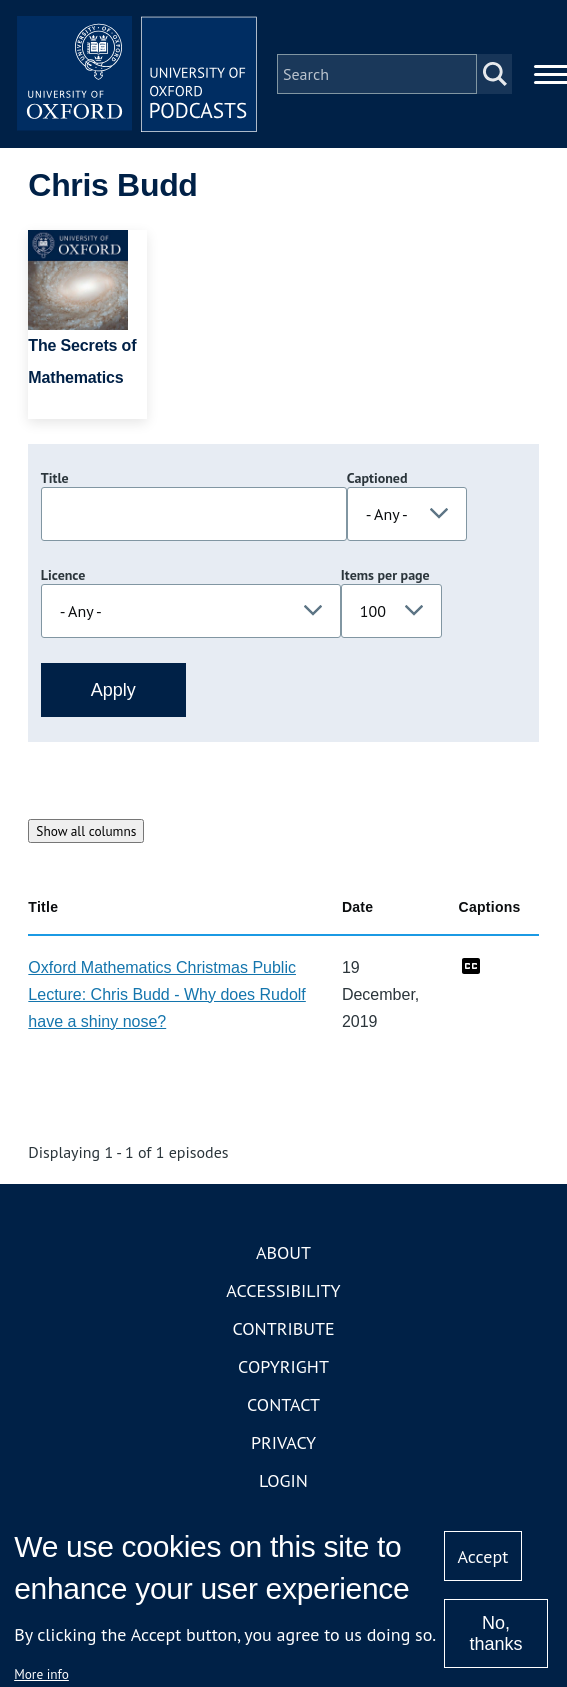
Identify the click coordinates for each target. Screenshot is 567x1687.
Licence (63, 575)
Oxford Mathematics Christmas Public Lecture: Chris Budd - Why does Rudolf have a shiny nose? (166, 994)
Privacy (283, 1442)
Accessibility (283, 1290)
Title (55, 478)
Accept (483, 1556)
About (283, 1252)
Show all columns (86, 831)
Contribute (283, 1328)
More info (41, 1674)
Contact (283, 1404)
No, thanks (495, 1633)
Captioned (377, 478)
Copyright (283, 1366)
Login (283, 1480)
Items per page (385, 575)
